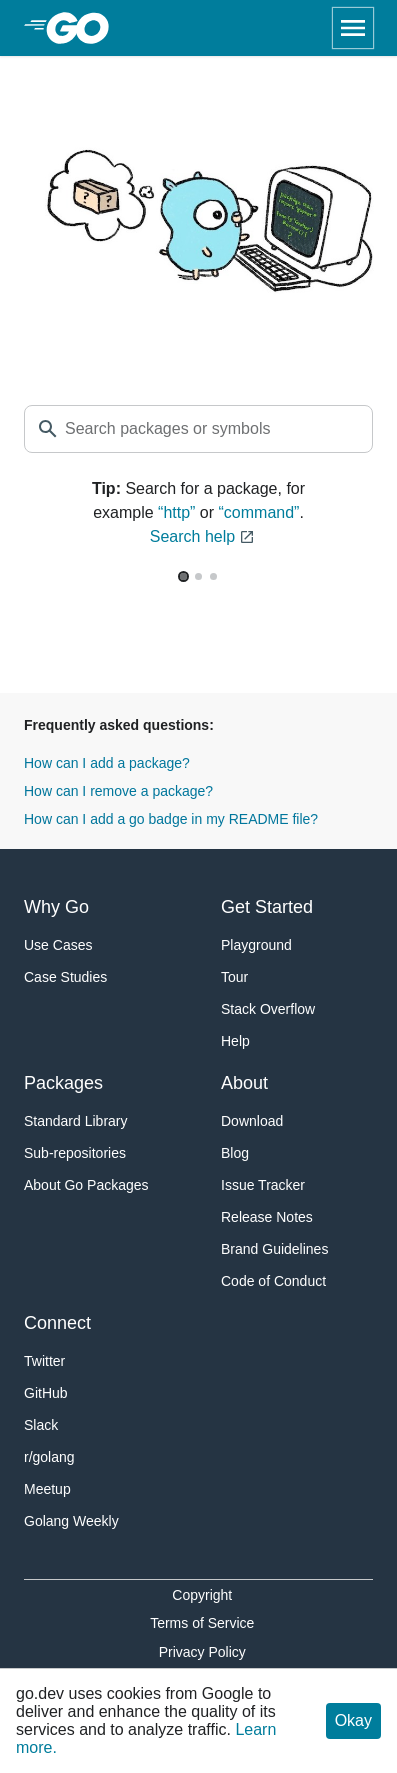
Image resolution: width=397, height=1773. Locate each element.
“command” (259, 512)
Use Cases (58, 945)
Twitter (44, 1361)
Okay (353, 1720)
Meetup (47, 1489)
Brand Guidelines (274, 1249)
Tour (234, 977)
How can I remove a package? (118, 791)
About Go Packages (86, 1185)
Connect (57, 1323)
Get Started (267, 907)
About (244, 1083)
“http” (176, 512)
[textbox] (198, 429)
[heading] (84, 28)
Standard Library (76, 1121)
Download (252, 1121)
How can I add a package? (107, 763)
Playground (256, 945)
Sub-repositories (75, 1153)
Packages (63, 1083)
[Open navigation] (353, 28)
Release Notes (267, 1217)
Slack (41, 1425)
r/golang (49, 1457)
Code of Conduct (273, 1281)
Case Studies (65, 977)
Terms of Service (202, 1623)
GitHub (46, 1393)
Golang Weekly (71, 1521)
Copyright (202, 1595)
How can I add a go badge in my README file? (171, 819)
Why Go (56, 907)
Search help (202, 537)
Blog (235, 1153)
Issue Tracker (263, 1185)
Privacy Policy (202, 1652)
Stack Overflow (268, 1009)
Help (235, 1041)
